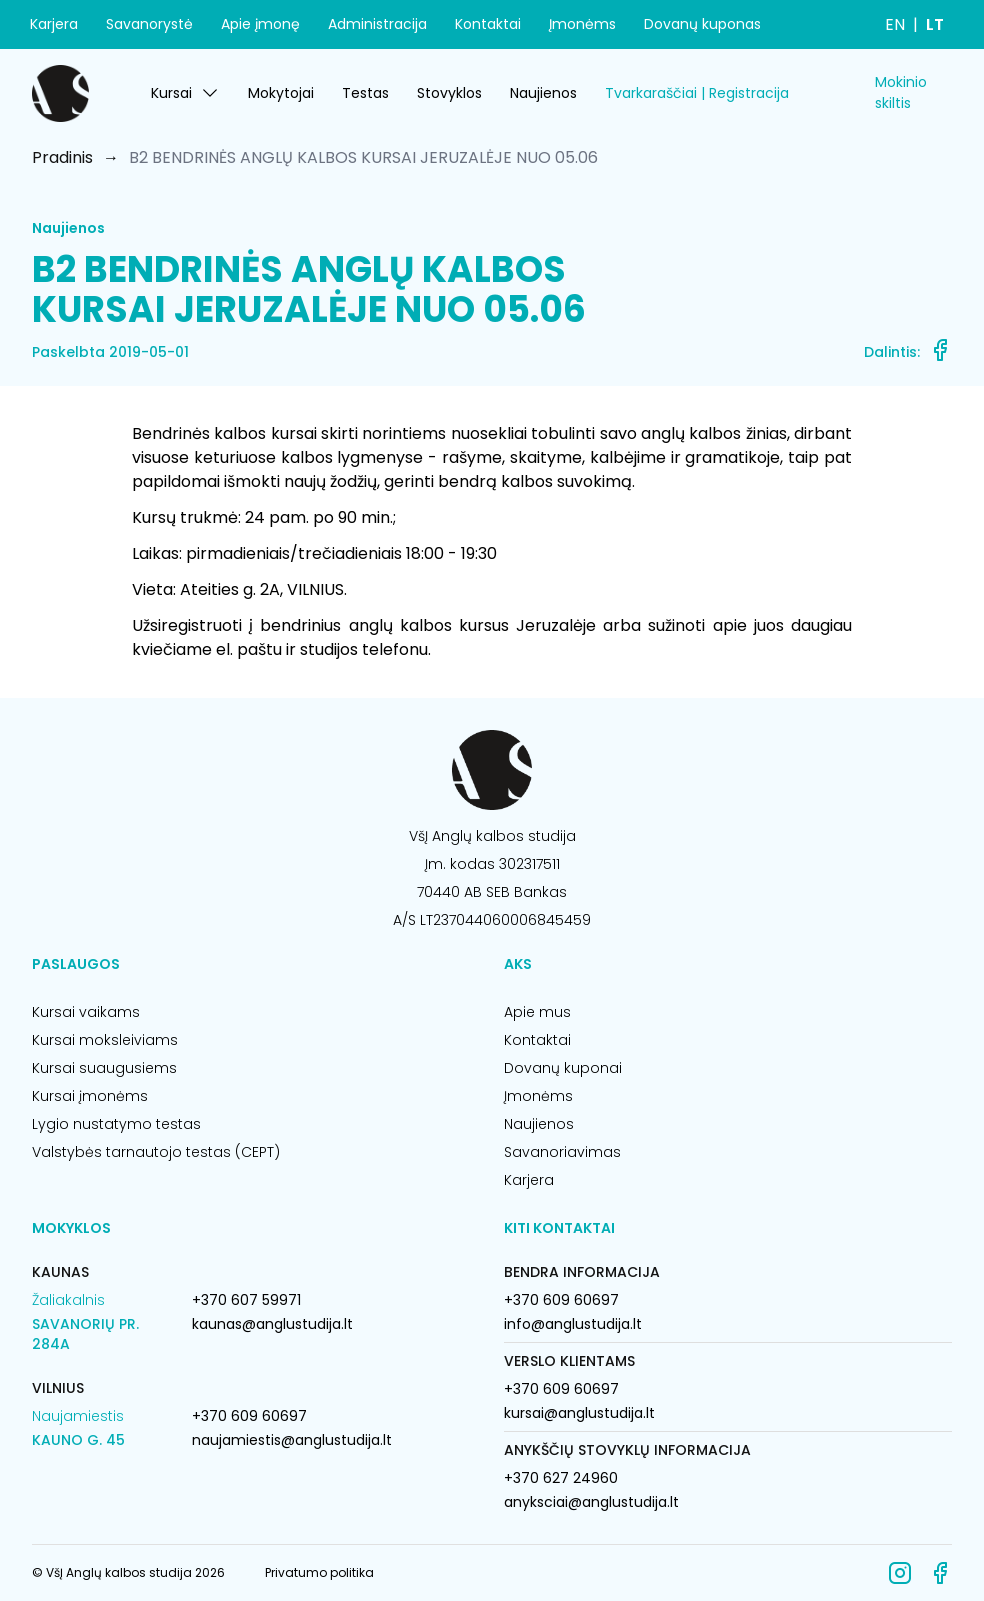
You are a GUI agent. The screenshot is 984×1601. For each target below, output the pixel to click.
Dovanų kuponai (563, 1068)
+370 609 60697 (249, 1416)
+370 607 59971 (246, 1300)
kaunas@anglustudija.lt (272, 1324)
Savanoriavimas (562, 1152)
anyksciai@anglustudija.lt (591, 1502)
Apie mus (537, 1012)
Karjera (54, 24)
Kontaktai (488, 24)
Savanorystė (149, 24)
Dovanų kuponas (702, 24)
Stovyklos (449, 93)
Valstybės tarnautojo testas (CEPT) (156, 1152)
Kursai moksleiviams (105, 1040)
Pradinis (62, 157)
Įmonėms (582, 24)
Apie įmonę (260, 24)
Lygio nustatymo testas (116, 1124)
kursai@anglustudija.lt (579, 1413)
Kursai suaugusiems (104, 1068)
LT (935, 24)
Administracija (377, 24)
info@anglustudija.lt (573, 1324)
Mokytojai (281, 93)
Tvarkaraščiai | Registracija (697, 93)
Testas (365, 93)
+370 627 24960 (561, 1478)
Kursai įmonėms (90, 1096)
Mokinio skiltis (901, 92)
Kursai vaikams (86, 1012)
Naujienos (543, 93)
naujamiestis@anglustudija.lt (292, 1440)
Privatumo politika (319, 1572)
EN (895, 24)
